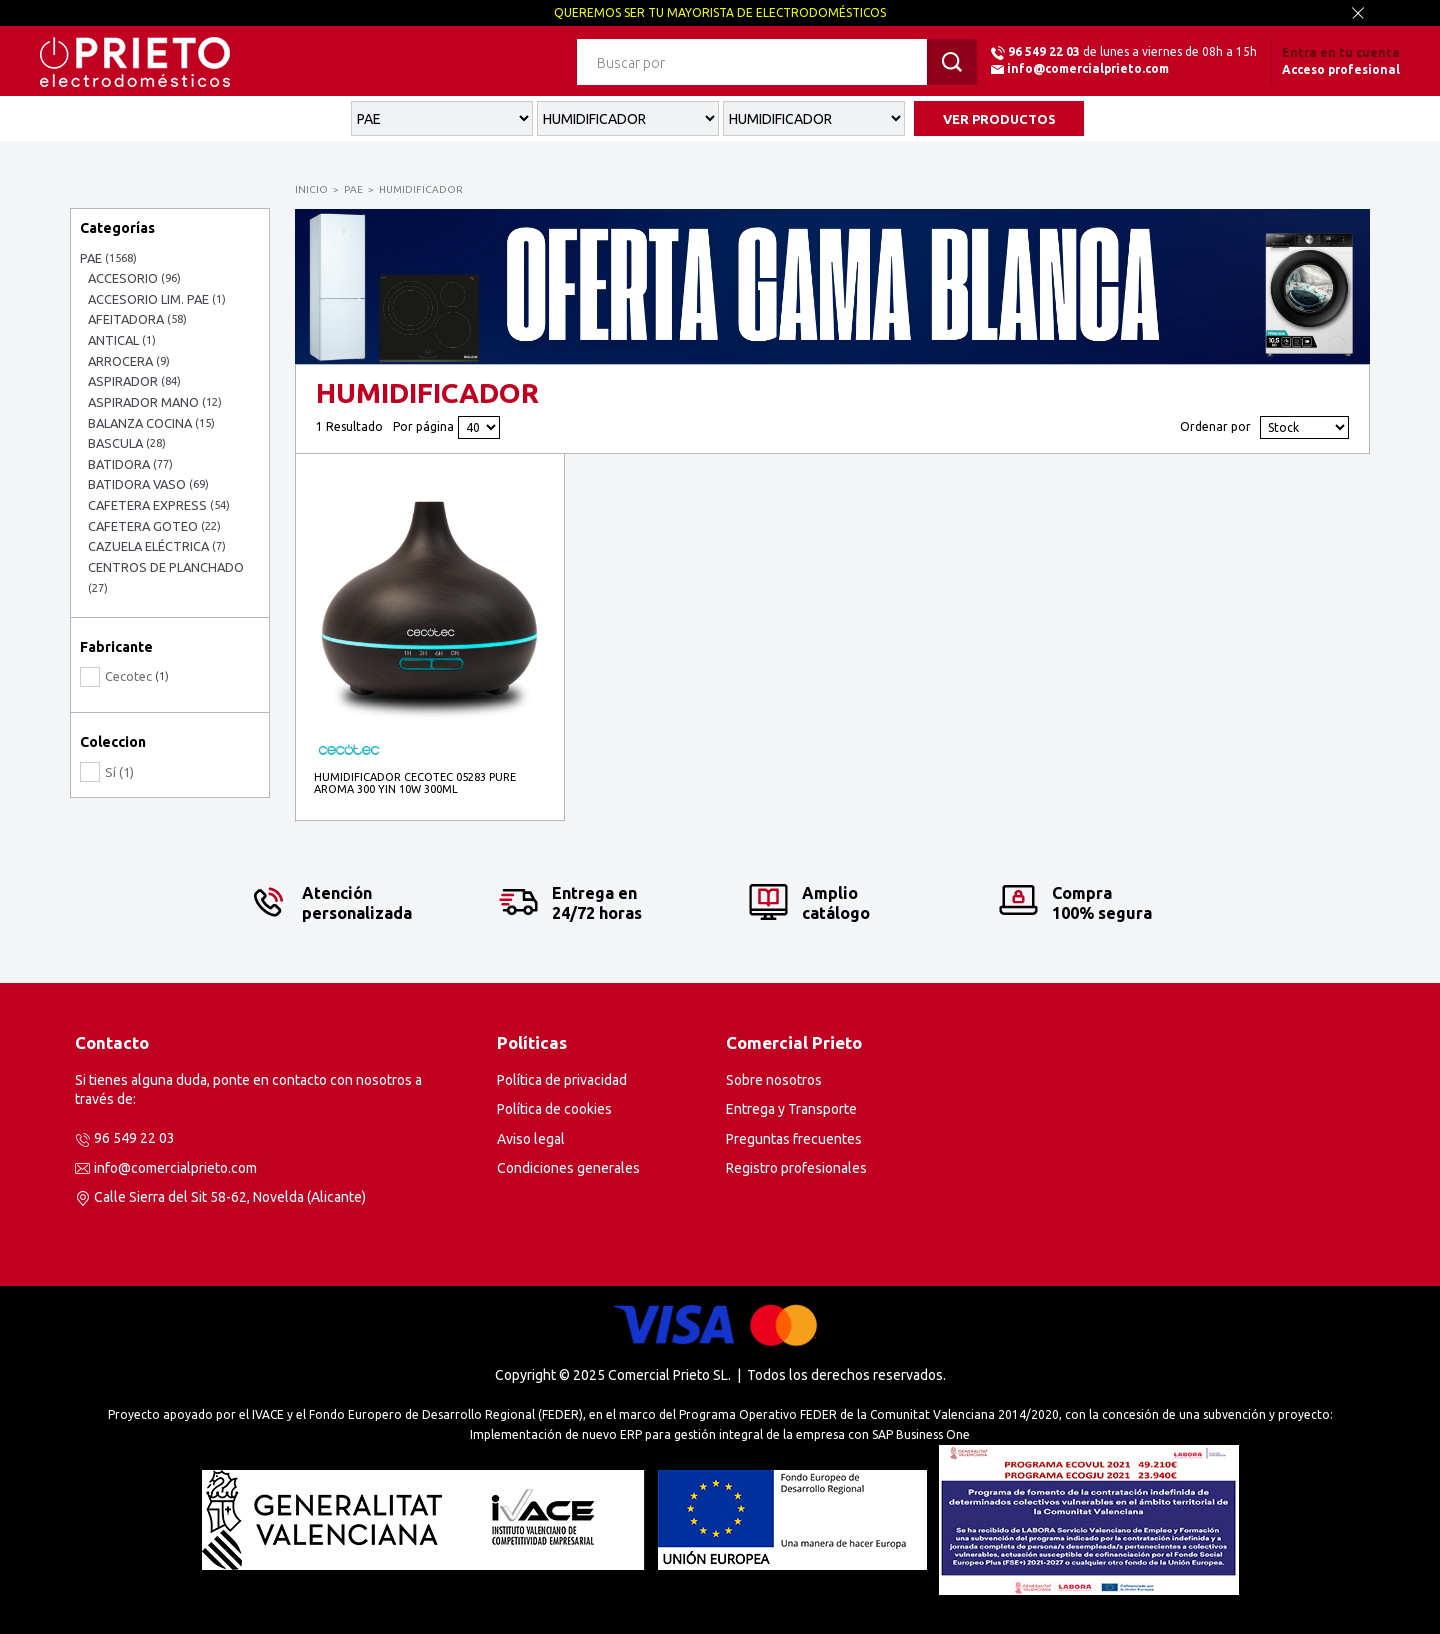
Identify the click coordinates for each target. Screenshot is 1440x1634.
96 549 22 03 (1044, 51)
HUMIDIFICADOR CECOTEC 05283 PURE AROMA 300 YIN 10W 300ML (415, 783)
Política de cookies (554, 1109)
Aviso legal (531, 1139)
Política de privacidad (562, 1080)
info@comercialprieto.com (1088, 68)
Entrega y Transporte (791, 1109)
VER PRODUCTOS (999, 119)
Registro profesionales (796, 1168)
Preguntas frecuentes (794, 1139)
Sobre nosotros (774, 1080)
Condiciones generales (568, 1168)
